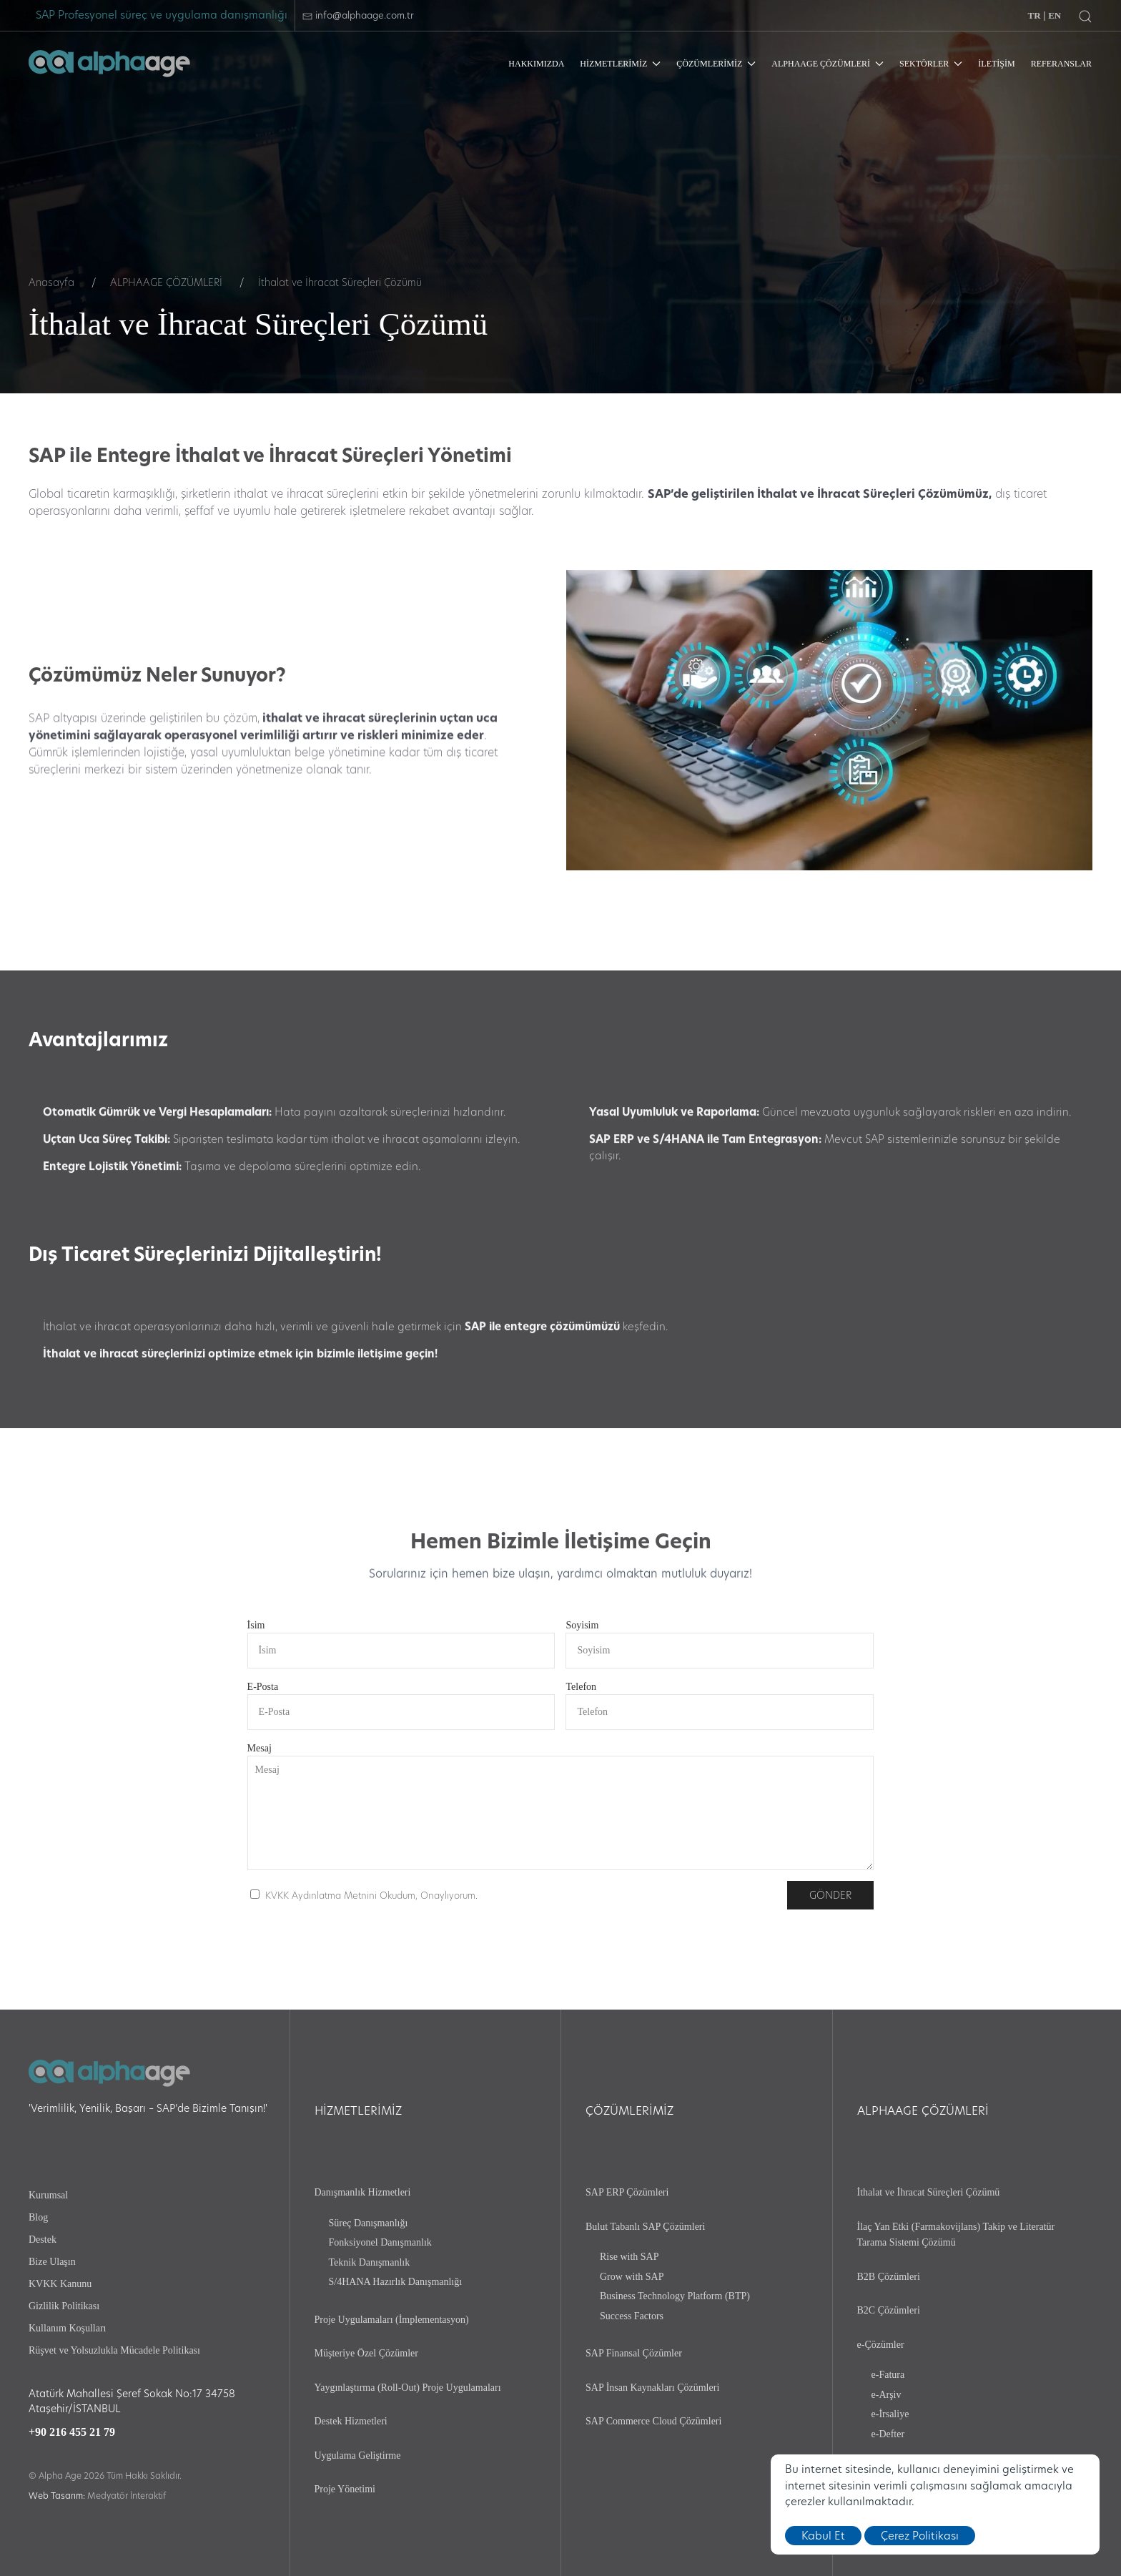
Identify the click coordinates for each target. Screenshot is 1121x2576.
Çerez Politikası (920, 2535)
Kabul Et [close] (823, 2535)
